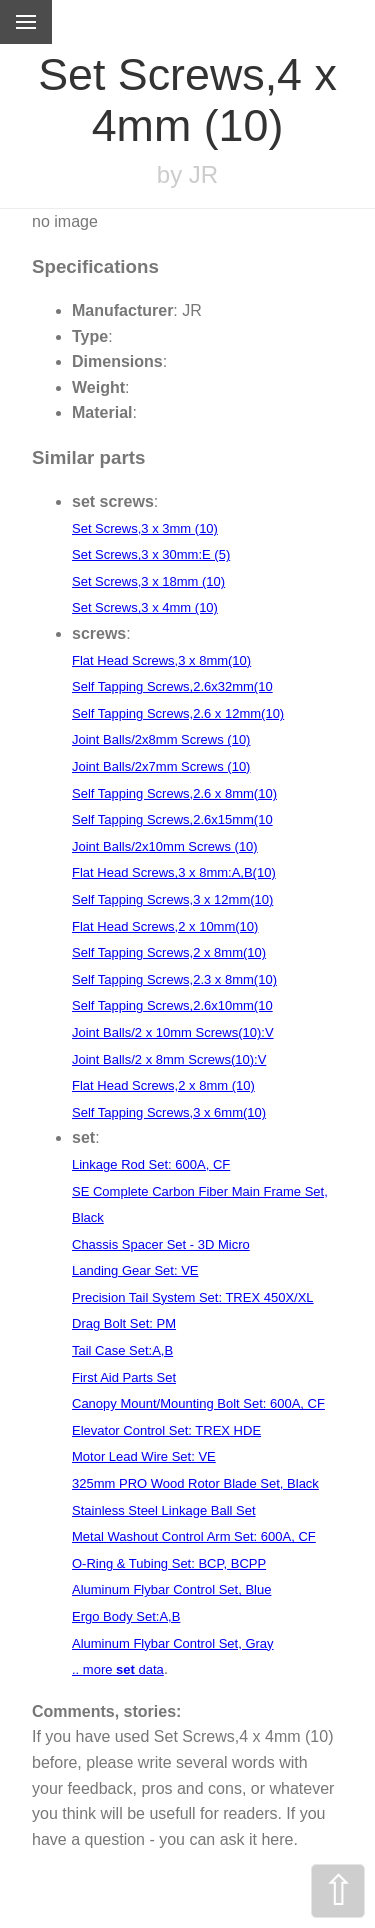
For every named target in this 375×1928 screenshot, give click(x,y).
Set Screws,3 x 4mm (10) (145, 607)
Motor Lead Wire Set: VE (144, 1456)
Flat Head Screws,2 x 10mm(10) (165, 926)
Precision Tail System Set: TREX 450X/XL (193, 1297)
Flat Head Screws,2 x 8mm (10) (163, 1085)
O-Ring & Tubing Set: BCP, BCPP (169, 1563)
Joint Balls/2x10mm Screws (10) (165, 846)
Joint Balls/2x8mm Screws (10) (161, 739)
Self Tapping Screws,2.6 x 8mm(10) (174, 793)
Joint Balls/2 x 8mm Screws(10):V (169, 1059)
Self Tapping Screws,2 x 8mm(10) (169, 952)
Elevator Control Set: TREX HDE (166, 1430)
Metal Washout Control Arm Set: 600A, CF (194, 1536)
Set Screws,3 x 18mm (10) (148, 581)
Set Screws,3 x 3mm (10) (145, 528)
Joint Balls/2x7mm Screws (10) (161, 766)
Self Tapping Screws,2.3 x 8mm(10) (174, 979)
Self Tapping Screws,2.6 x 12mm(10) (178, 713)
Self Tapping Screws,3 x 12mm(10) (172, 899)
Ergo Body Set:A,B (126, 1616)
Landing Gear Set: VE (135, 1270)
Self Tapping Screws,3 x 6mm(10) (169, 1112)
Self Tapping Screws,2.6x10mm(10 (172, 1005)
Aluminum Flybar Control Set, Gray (173, 1643)
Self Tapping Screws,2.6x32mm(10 (172, 686)
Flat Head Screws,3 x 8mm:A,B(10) (174, 872)
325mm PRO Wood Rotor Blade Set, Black (195, 1483)
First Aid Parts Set (124, 1377)
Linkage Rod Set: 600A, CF (151, 1164)
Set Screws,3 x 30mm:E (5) (151, 554)
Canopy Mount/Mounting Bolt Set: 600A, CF (198, 1403)
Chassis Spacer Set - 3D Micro (161, 1244)
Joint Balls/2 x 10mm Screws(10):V (173, 1032)
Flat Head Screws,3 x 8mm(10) (161, 660)
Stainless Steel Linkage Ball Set (164, 1510)
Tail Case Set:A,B (122, 1350)
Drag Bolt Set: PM (124, 1323)
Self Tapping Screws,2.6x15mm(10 (172, 819)
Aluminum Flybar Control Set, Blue (171, 1589)
